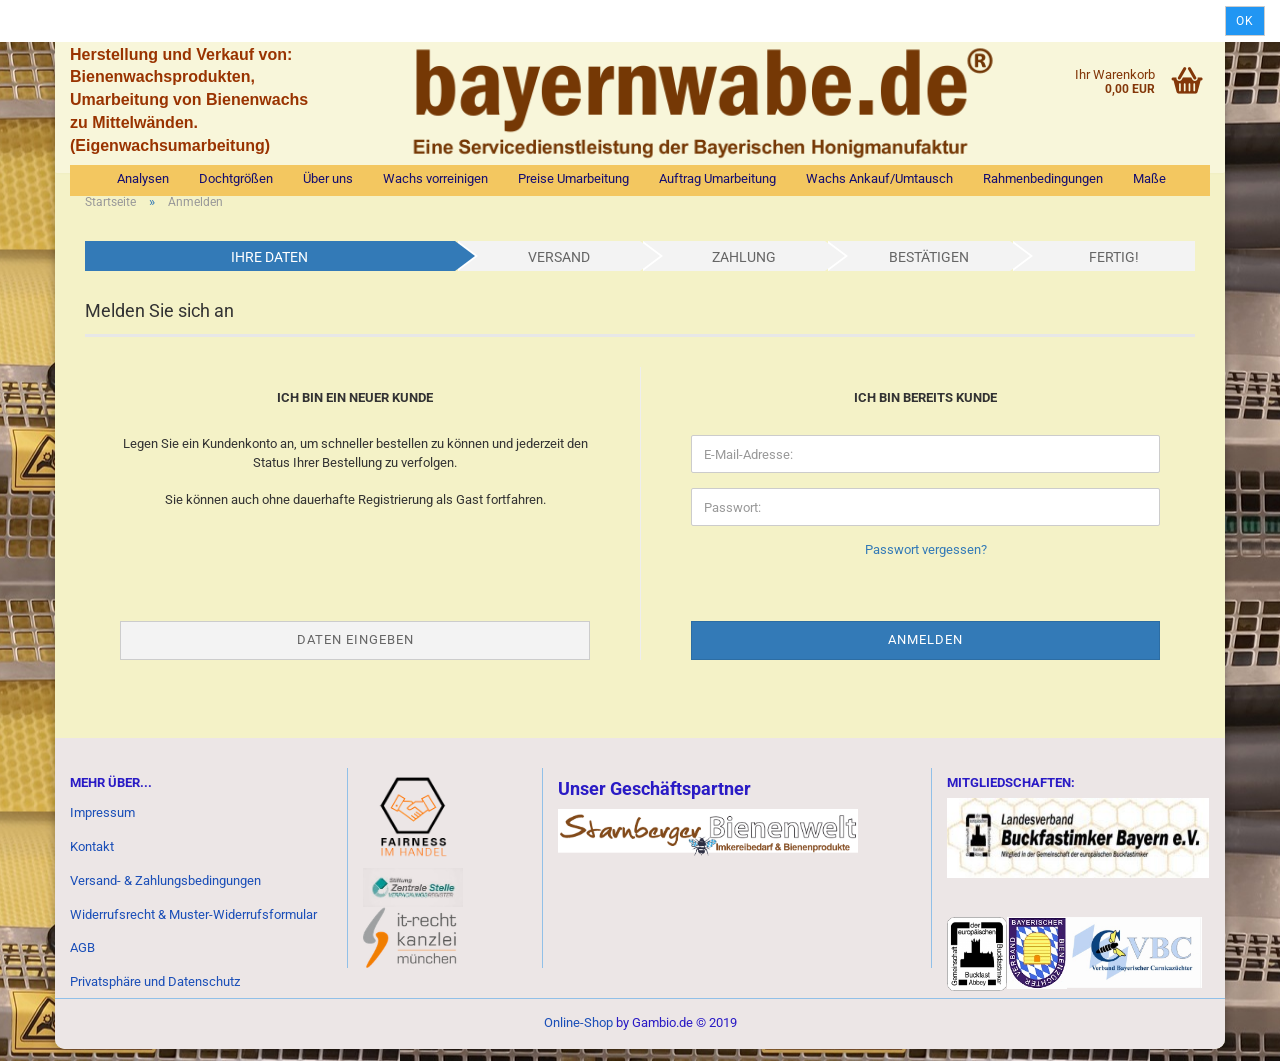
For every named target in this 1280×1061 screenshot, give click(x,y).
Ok (1245, 21)
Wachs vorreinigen (435, 178)
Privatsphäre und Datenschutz (155, 994)
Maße (1149, 178)
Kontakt (92, 858)
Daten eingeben (355, 651)
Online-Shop (578, 1034)
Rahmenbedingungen (1043, 178)
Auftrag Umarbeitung (717, 178)
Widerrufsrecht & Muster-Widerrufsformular (193, 926)
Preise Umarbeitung (573, 178)
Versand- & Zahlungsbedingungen (165, 892)
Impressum (102, 824)
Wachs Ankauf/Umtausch (879, 178)
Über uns (328, 178)
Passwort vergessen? (926, 562)
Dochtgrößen (236, 178)
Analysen (143, 178)
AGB (82, 960)
